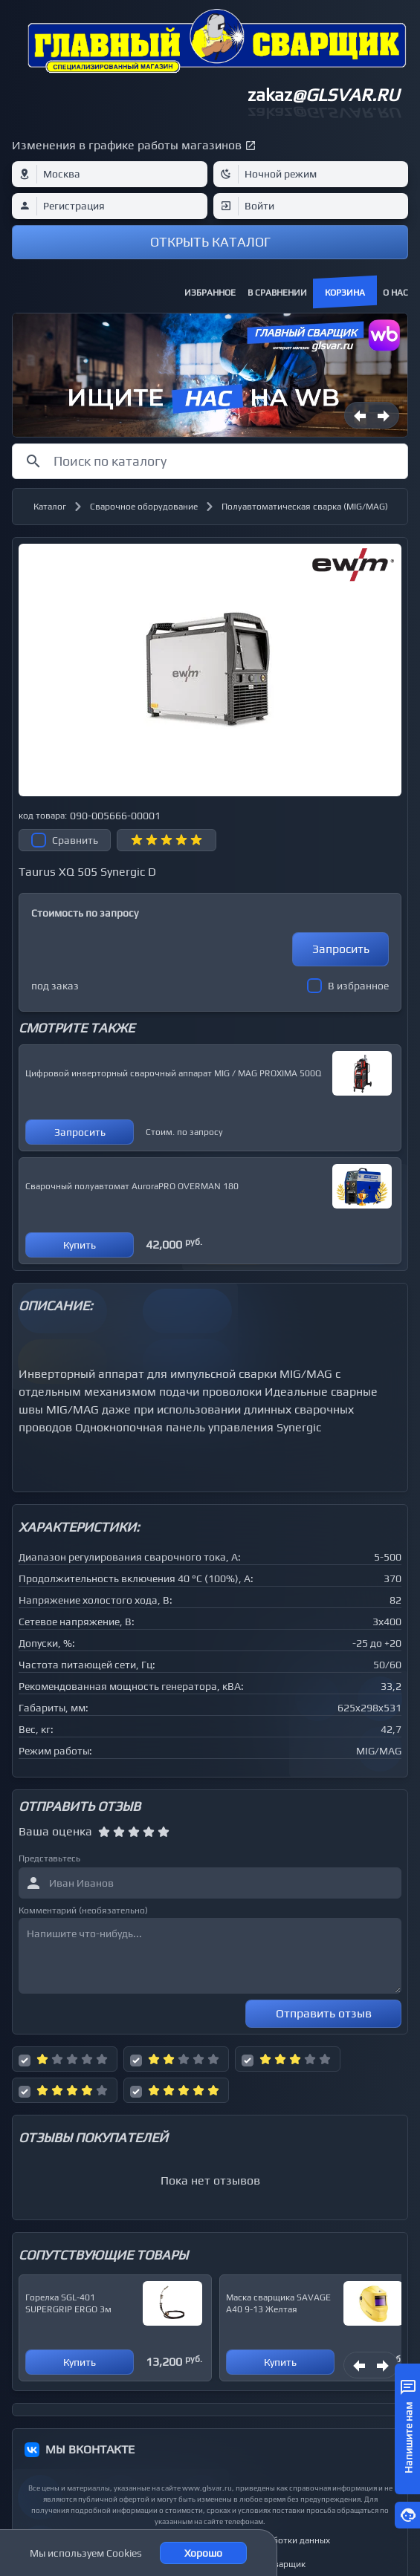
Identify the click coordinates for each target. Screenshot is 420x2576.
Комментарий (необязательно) (83, 1910)
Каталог (49, 506)
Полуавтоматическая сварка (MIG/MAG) (305, 506)
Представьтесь (49, 1858)
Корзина (345, 292)
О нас (395, 292)
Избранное (210, 292)
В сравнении (277, 292)
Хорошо (203, 2553)
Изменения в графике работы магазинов (127, 145)
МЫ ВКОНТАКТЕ (90, 2449)
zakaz (323, 95)
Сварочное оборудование (144, 506)
